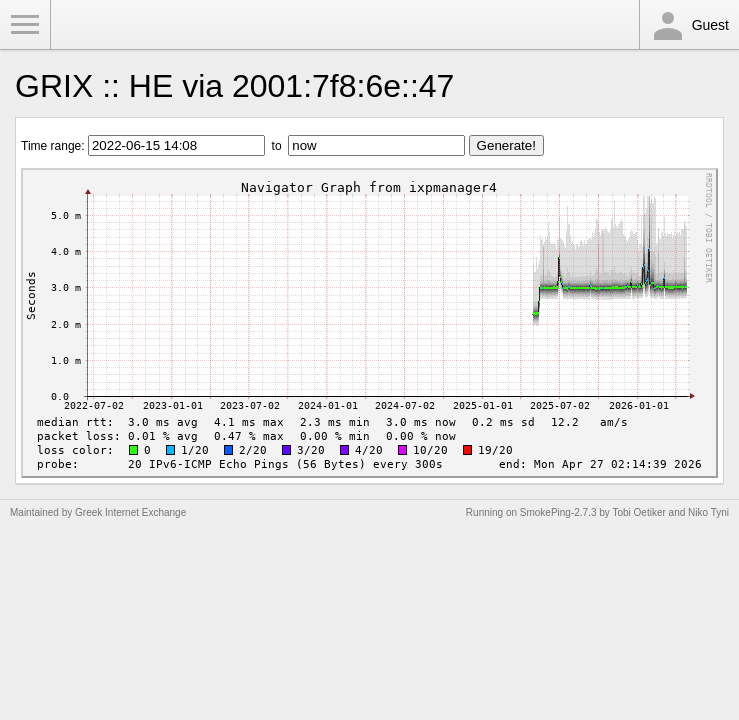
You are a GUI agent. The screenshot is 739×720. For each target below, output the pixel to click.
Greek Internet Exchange (130, 512)
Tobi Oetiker (638, 512)
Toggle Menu (25, 25)
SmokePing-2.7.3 (558, 512)
